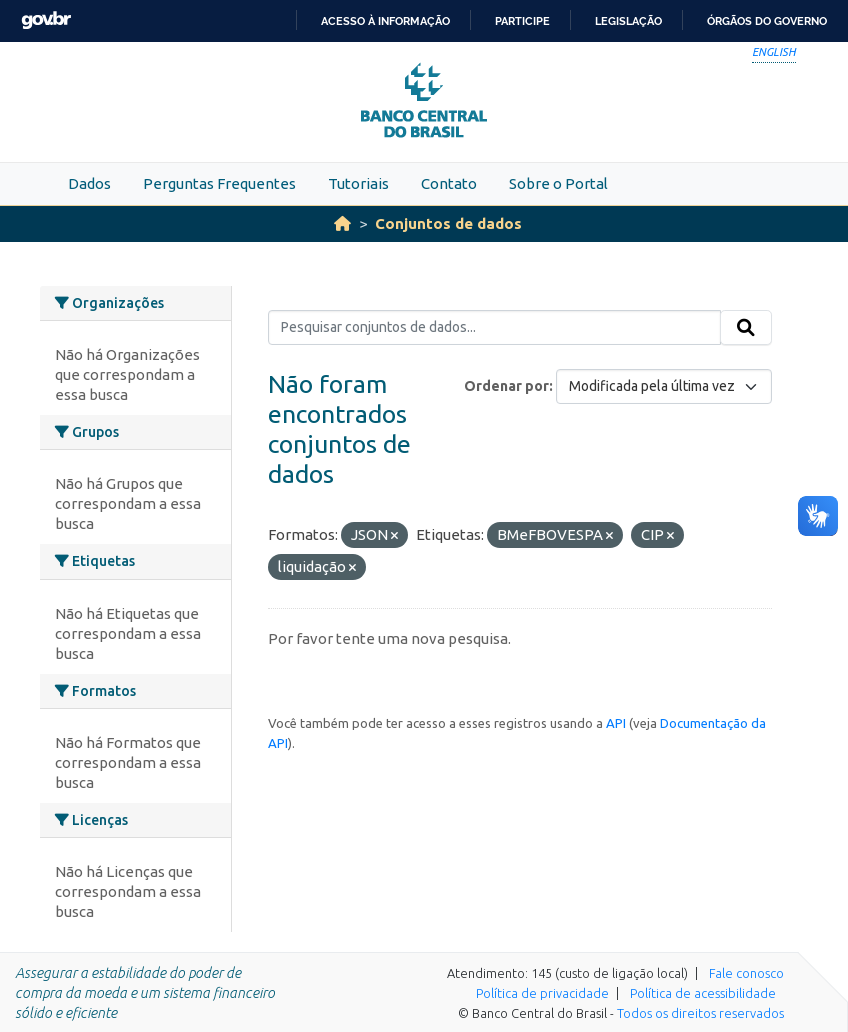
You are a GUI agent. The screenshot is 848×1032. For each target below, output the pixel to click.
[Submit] (746, 328)
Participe (522, 21)
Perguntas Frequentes (219, 183)
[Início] (342, 223)
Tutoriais (358, 183)
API (616, 723)
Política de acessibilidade (703, 993)
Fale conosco (746, 973)
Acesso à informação (385, 21)
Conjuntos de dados (448, 223)
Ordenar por (506, 386)
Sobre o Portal (558, 183)
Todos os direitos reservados (700, 1013)
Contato (449, 183)
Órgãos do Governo (767, 21)
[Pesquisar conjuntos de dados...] (494, 328)
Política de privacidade (542, 993)
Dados (89, 183)
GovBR (46, 20)
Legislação (628, 21)
